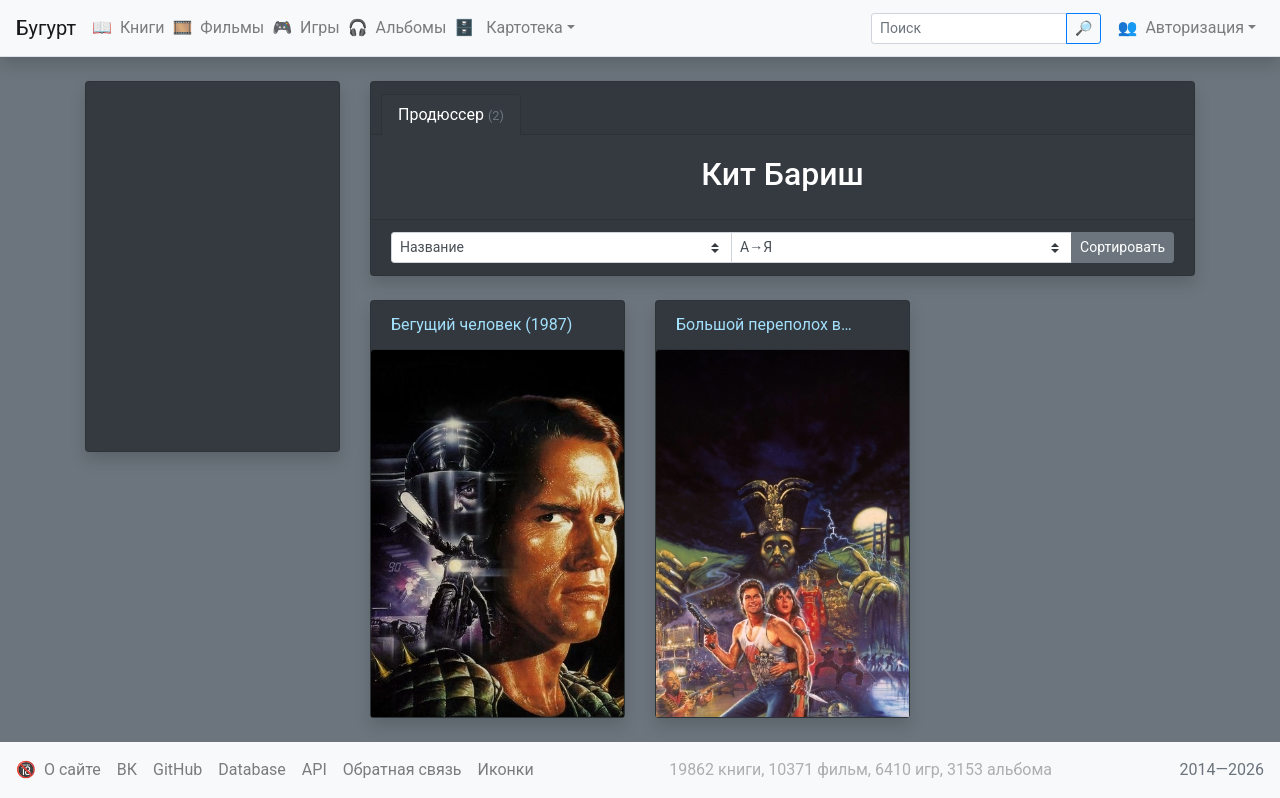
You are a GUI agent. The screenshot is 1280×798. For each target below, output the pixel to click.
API (314, 769)
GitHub (177, 769)
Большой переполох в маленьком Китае (758, 326)
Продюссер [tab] (451, 114)
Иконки (506, 769)
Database (252, 769)
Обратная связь (402, 769)
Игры (320, 27)
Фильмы (232, 27)
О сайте (72, 769)
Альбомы (411, 27)
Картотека (524, 27)
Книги (142, 27)
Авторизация (1194, 27)
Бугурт (46, 28)
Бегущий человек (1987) (481, 324)
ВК (127, 769)
